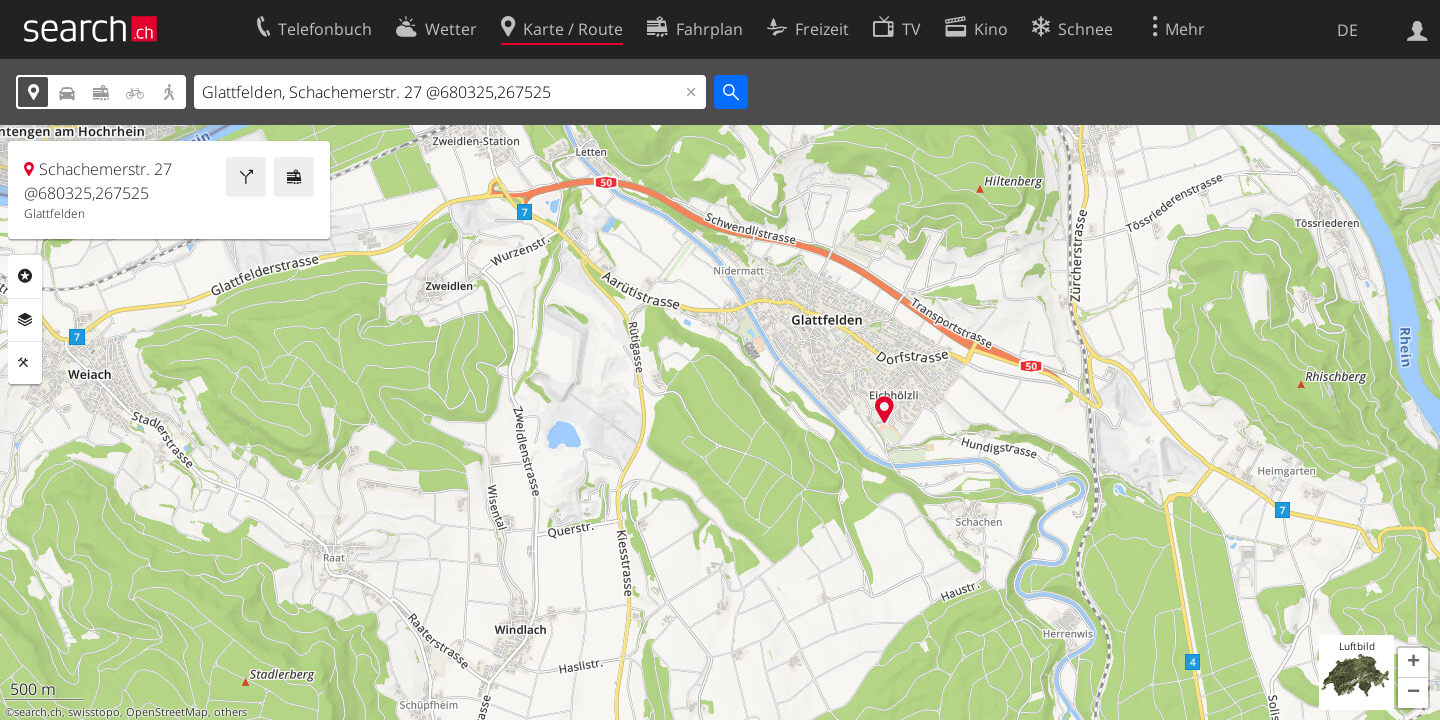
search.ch (38, 712)
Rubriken (25, 276)
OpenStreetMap (167, 712)
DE (1347, 30)
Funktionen (25, 363)
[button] (1413, 663)
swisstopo (94, 712)
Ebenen (25, 320)
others (230, 712)
